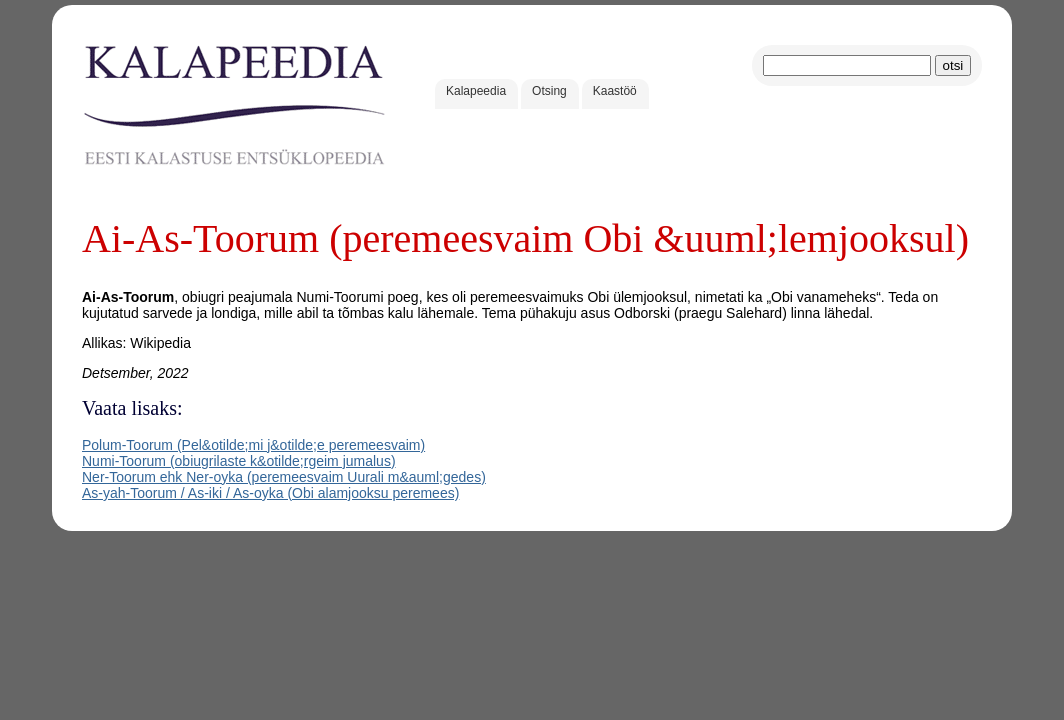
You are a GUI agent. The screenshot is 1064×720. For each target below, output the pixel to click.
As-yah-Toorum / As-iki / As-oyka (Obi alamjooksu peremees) (270, 493)
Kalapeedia (476, 91)
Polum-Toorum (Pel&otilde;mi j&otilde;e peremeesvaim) (253, 445)
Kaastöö (615, 91)
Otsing (549, 91)
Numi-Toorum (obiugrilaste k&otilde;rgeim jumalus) (239, 461)
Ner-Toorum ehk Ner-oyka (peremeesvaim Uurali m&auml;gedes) (284, 477)
